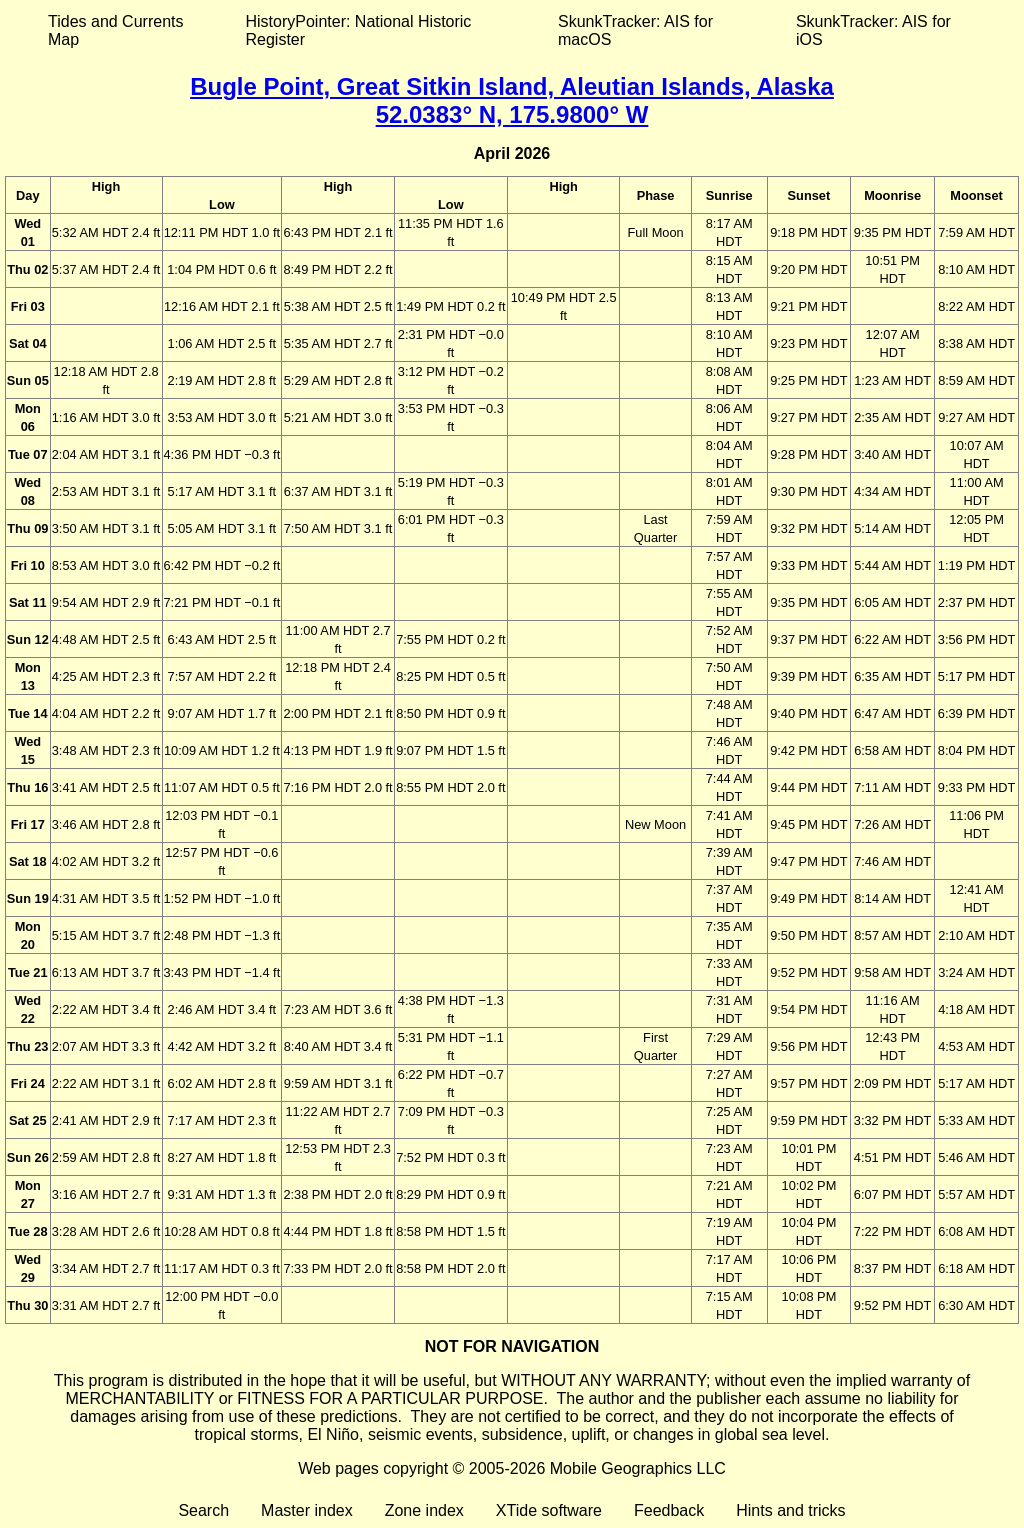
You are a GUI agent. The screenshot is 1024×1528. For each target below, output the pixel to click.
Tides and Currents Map (115, 30)
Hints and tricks (790, 1510)
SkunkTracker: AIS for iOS (873, 30)
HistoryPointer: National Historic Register (359, 30)
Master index (307, 1510)
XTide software (549, 1510)
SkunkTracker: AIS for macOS (635, 30)
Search (203, 1510)
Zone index (424, 1510)
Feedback (669, 1510)
